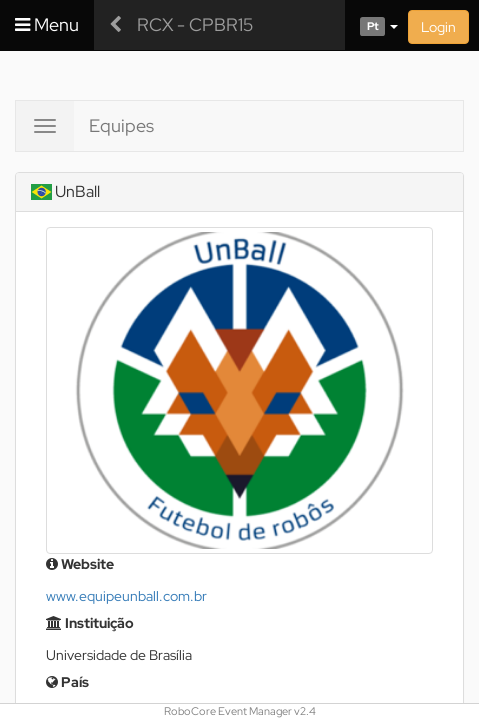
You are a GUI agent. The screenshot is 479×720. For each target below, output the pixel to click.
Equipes (121, 125)
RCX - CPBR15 (195, 24)
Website (80, 564)
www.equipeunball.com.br (126, 596)
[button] (371, 25)
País (67, 682)
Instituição (90, 623)
